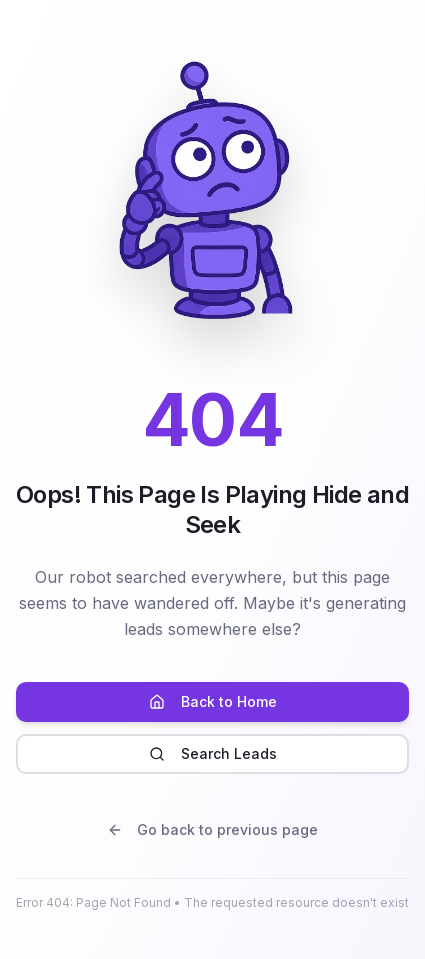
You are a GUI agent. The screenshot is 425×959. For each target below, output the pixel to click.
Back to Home (213, 701)
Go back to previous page (212, 829)
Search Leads (213, 753)
